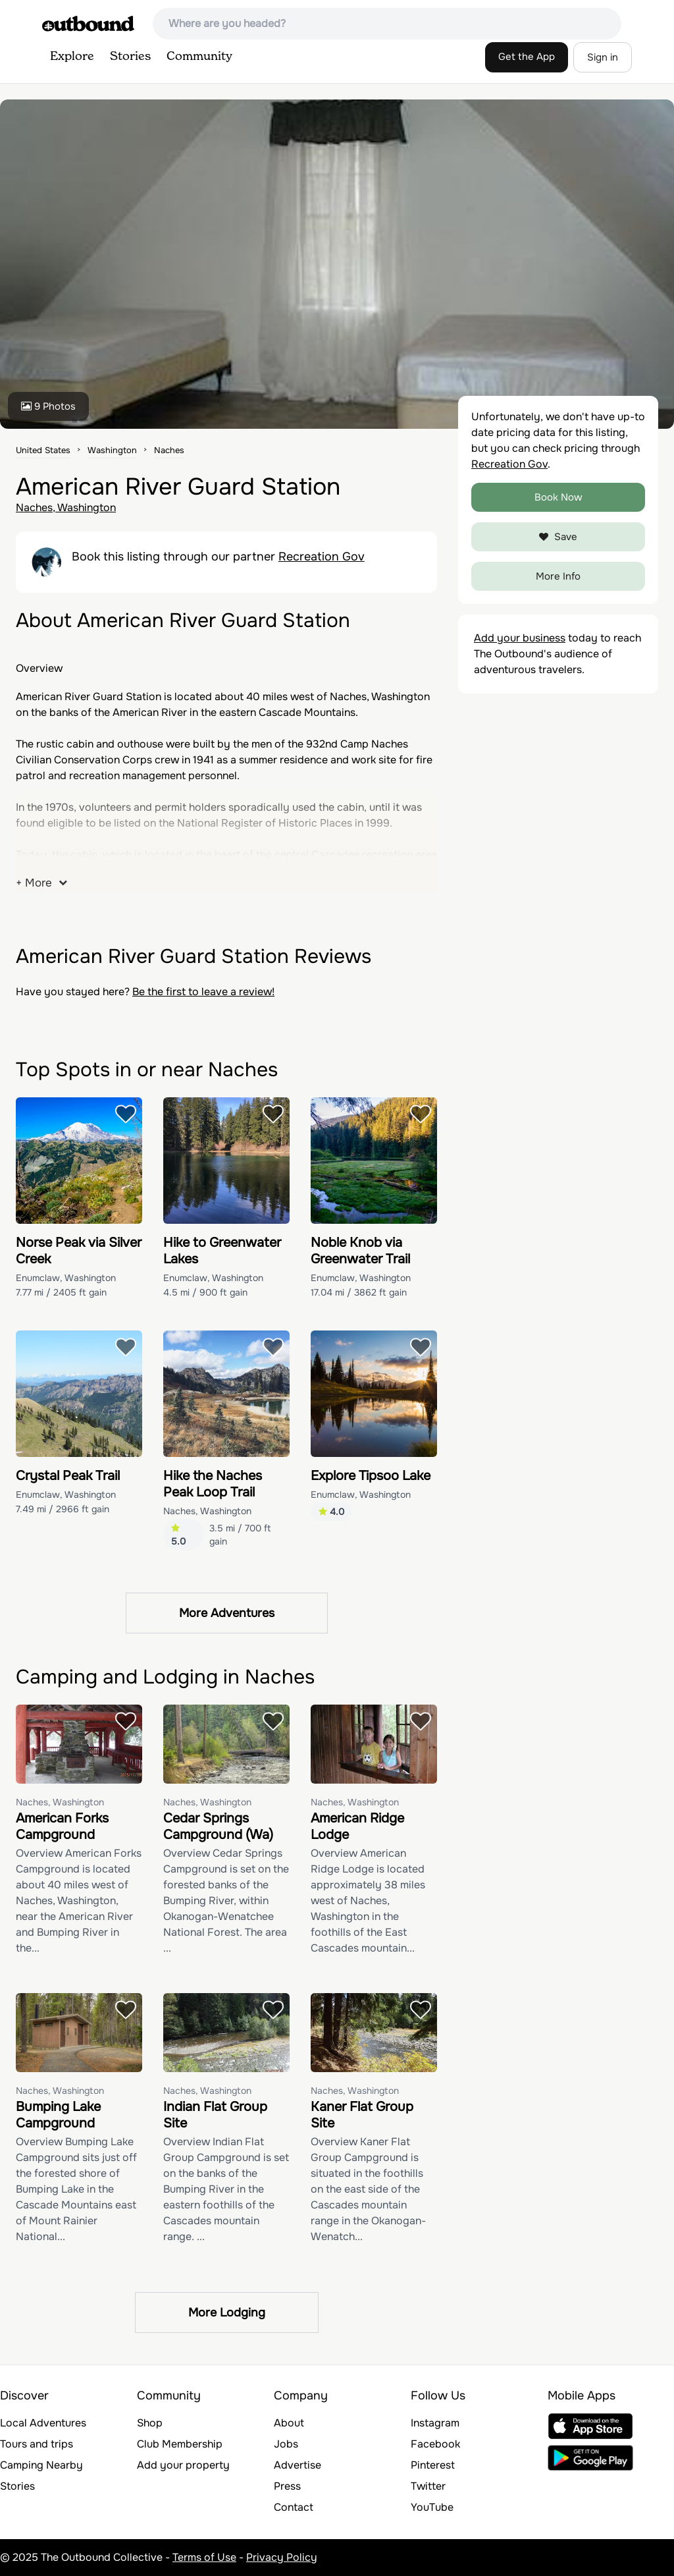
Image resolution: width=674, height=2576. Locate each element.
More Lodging (226, 2312)
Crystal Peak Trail (68, 1475)
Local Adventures (43, 2423)
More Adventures (226, 1613)
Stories (130, 57)
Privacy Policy (281, 2557)
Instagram (435, 2423)
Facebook (435, 2444)
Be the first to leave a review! (203, 992)
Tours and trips (36, 2444)
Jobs (286, 2444)
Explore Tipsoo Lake (370, 1475)
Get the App (526, 56)
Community (199, 57)
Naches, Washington (66, 507)
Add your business (519, 638)
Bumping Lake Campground (58, 2114)
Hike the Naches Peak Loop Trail (212, 1483)
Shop (150, 2423)
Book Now (558, 497)
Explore (72, 57)
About (289, 2423)
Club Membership (179, 2444)
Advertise (297, 2465)
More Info (558, 576)
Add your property (183, 2465)
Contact (293, 2507)
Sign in (602, 57)
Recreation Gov (321, 556)
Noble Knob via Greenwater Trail (360, 1250)
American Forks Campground (62, 1826)
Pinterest (433, 2465)
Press (287, 2486)
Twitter (428, 2486)
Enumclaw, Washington (66, 1278)
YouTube (432, 2507)
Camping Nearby (41, 2465)
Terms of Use (204, 2557)
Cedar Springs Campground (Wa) (218, 1826)
